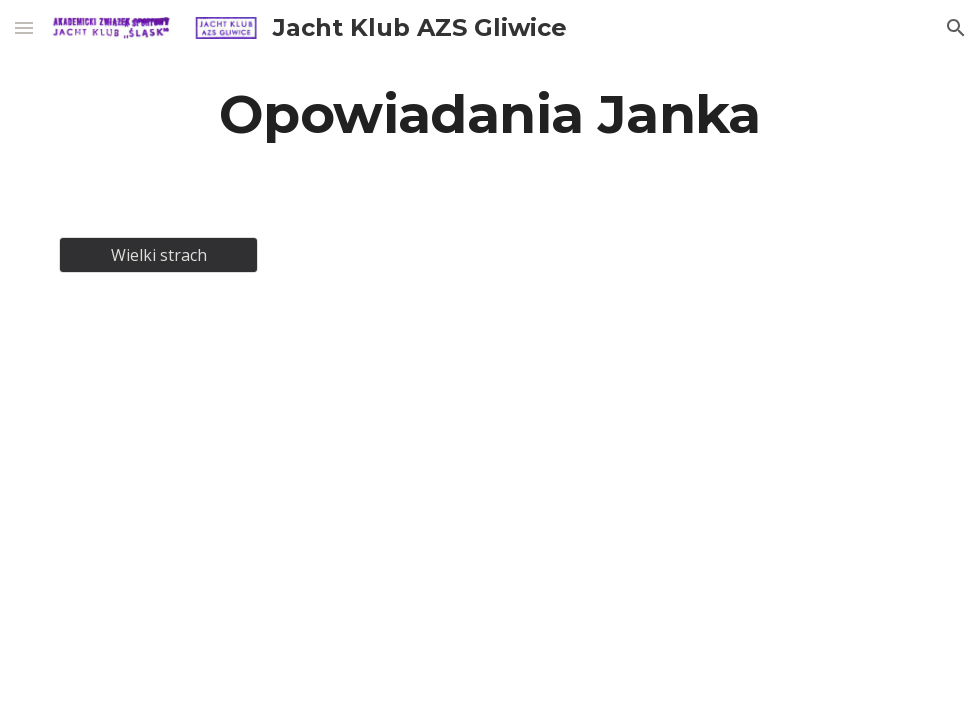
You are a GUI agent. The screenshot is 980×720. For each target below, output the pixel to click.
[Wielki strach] (158, 255)
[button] (24, 27)
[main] (490, 113)
